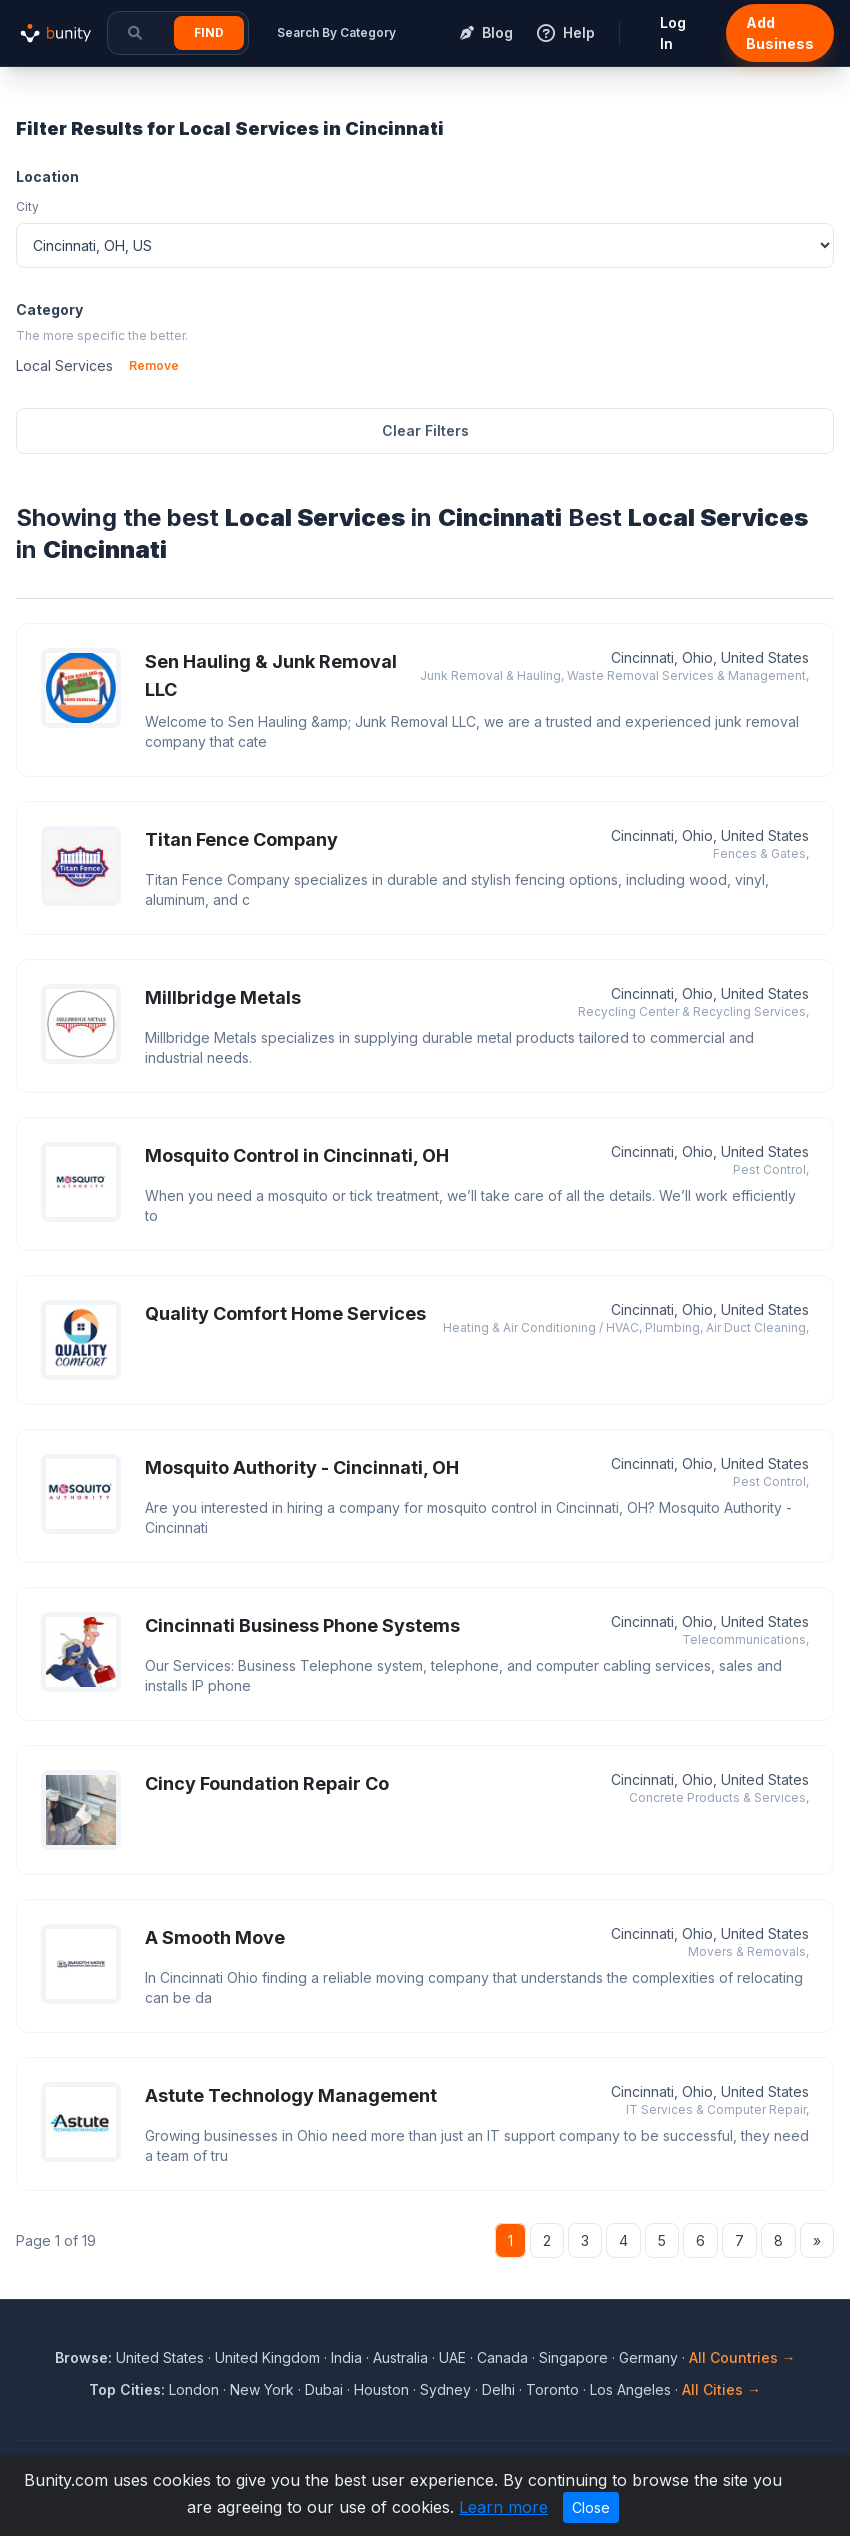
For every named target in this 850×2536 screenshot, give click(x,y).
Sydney (445, 2389)
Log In (673, 33)
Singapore (573, 2357)
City (27, 206)
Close (591, 2507)
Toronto (552, 2389)
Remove (154, 365)
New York (262, 2389)
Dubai (324, 2389)
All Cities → (721, 2389)
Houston (381, 2389)
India (346, 2357)
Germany (648, 2357)
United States (160, 2357)
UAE (452, 2357)
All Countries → (742, 2357)
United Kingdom (267, 2357)
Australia (400, 2357)
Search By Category (336, 32)
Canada (502, 2357)
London (194, 2389)
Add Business (780, 33)
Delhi (498, 2389)
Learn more (503, 2507)
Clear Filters (425, 430)
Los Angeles (630, 2389)
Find (209, 32)
